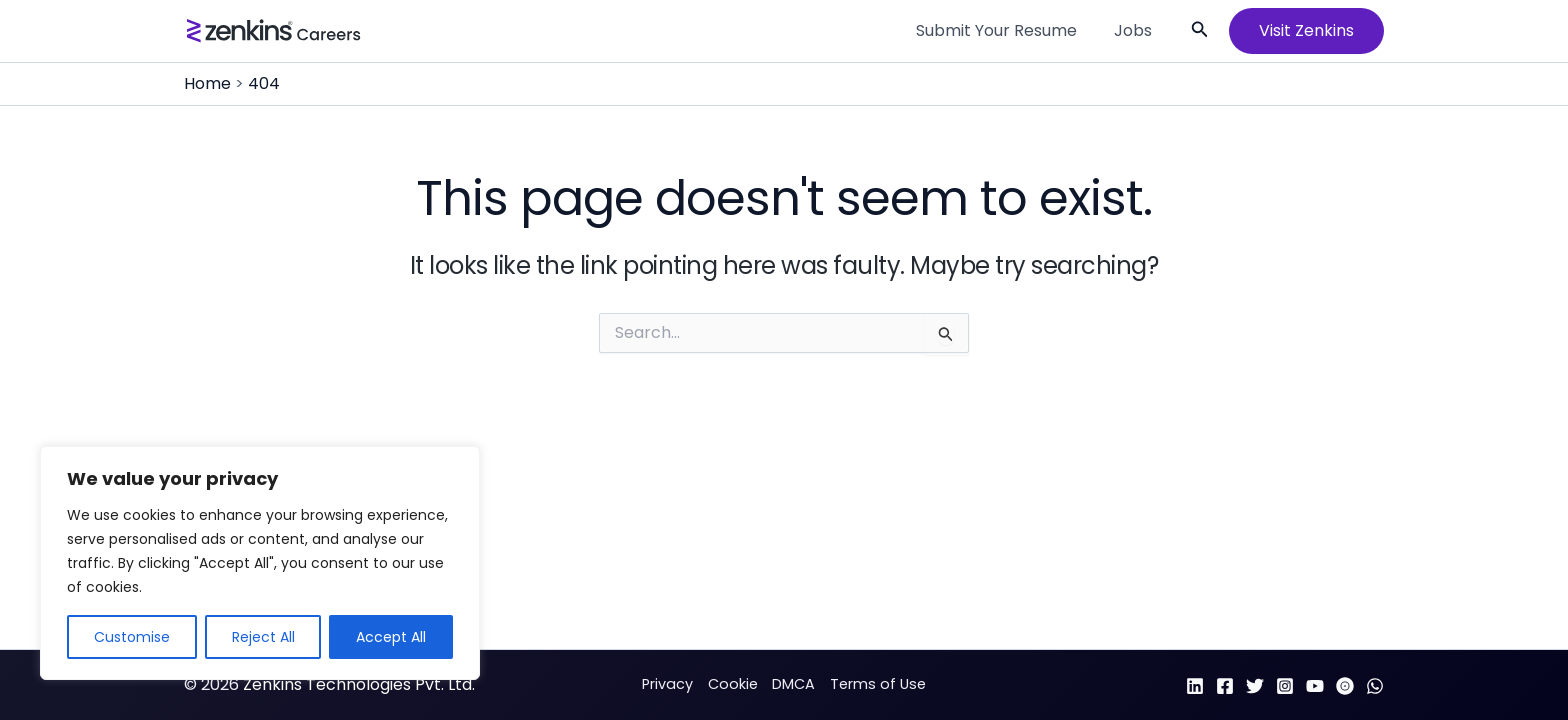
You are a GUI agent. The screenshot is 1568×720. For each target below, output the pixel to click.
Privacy (667, 684)
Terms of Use (878, 684)
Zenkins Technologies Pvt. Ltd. (359, 684)
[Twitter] (1255, 686)
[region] (260, 563)
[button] (1200, 31)
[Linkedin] (1195, 686)
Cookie (733, 684)
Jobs (1136, 30)
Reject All (263, 637)
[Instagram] (1285, 686)
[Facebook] (1225, 686)
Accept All (391, 637)
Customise (132, 637)
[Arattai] (1345, 686)
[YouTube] (1315, 686)
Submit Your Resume (1004, 30)
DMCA (793, 684)
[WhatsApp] (1375, 686)
